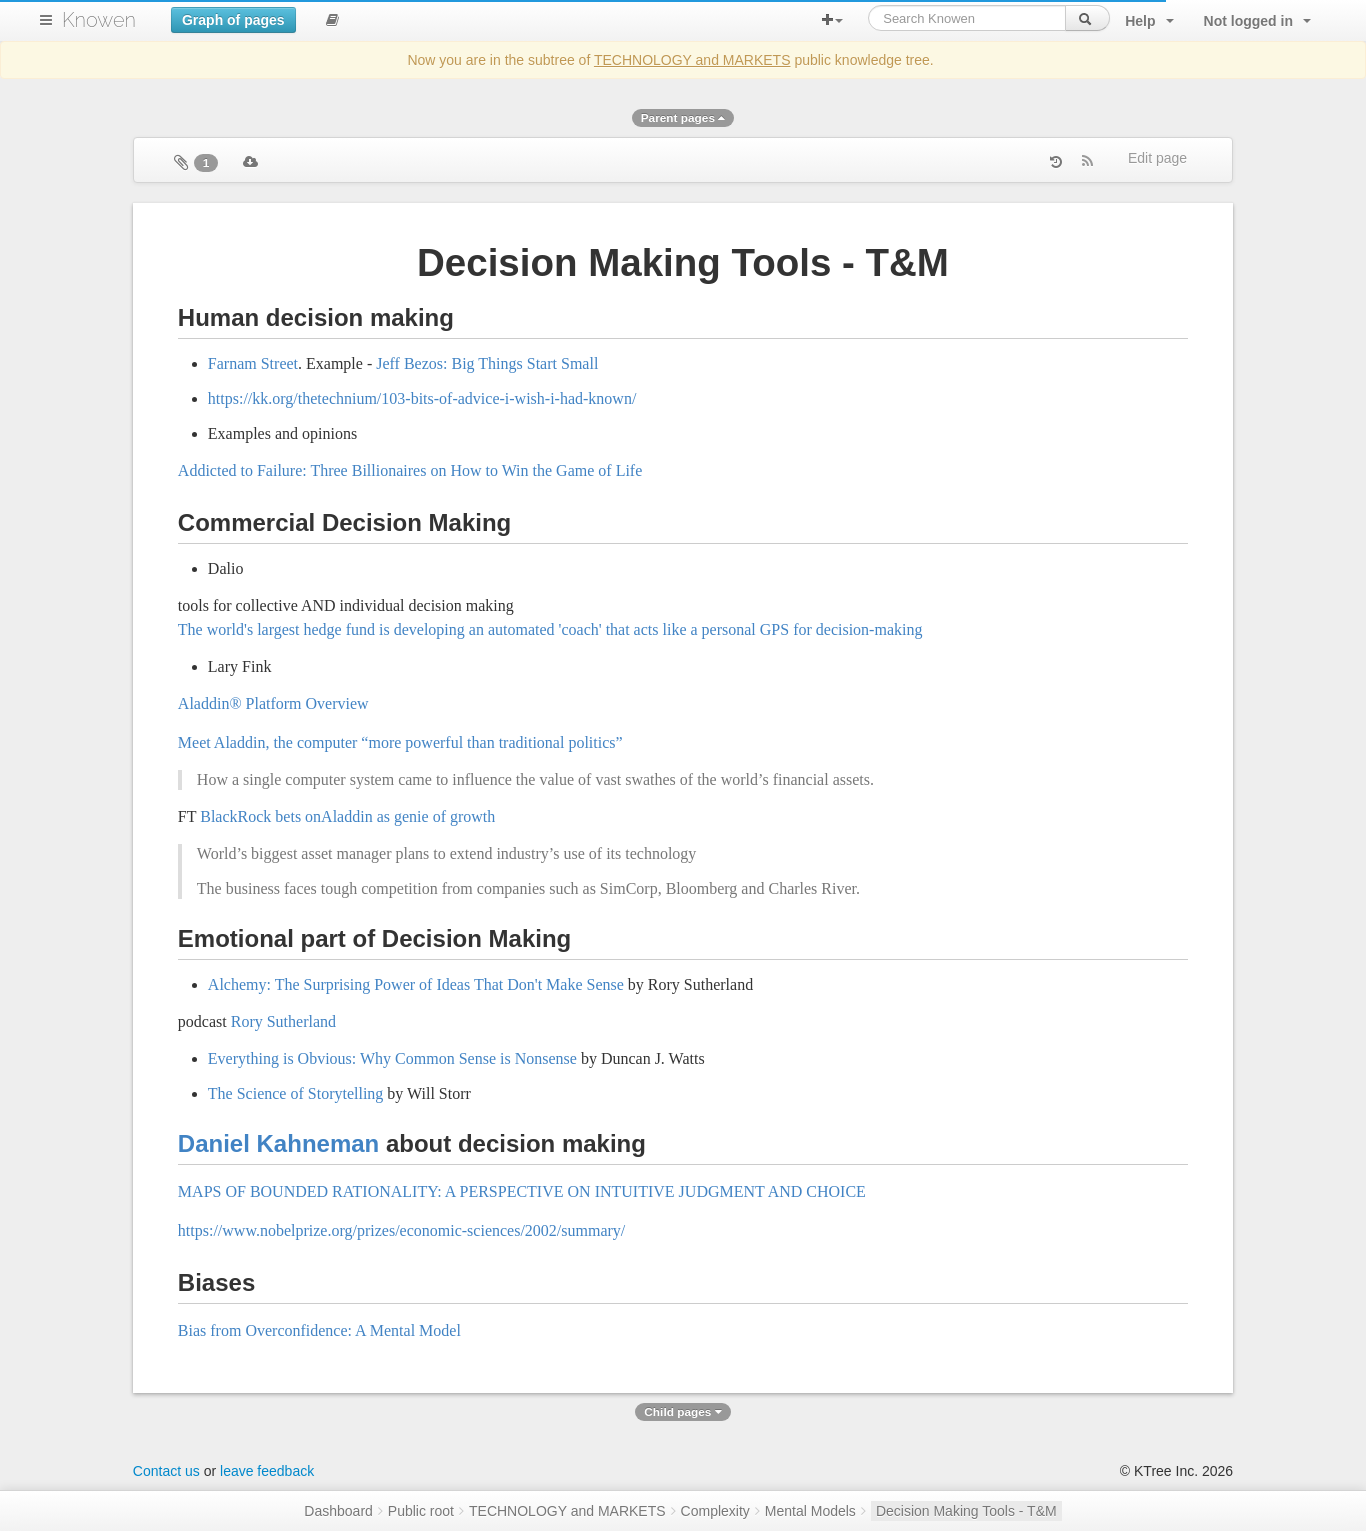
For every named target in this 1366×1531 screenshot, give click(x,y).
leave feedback (267, 1471)
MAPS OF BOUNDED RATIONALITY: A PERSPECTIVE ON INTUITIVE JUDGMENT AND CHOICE (522, 1191)
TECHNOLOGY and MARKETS (692, 60)
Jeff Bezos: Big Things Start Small (487, 363)
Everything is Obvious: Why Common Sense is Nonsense (392, 1058)
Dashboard (338, 1511)
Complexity (715, 1511)
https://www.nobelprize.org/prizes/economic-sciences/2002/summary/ (401, 1230)
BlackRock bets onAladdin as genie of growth (347, 816)
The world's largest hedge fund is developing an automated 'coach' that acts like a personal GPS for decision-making (550, 629)
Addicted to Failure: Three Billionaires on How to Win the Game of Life (410, 470)
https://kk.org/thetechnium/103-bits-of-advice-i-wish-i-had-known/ (422, 398)
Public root (421, 1511)
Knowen (99, 20)
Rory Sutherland (283, 1021)
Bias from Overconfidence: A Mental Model (319, 1330)
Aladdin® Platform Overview (273, 703)
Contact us (166, 1471)
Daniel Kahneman (278, 1143)
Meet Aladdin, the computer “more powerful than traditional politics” (400, 742)
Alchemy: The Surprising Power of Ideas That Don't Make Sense (416, 984)
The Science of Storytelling (296, 1093)
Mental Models (810, 1511)
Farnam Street (253, 363)
